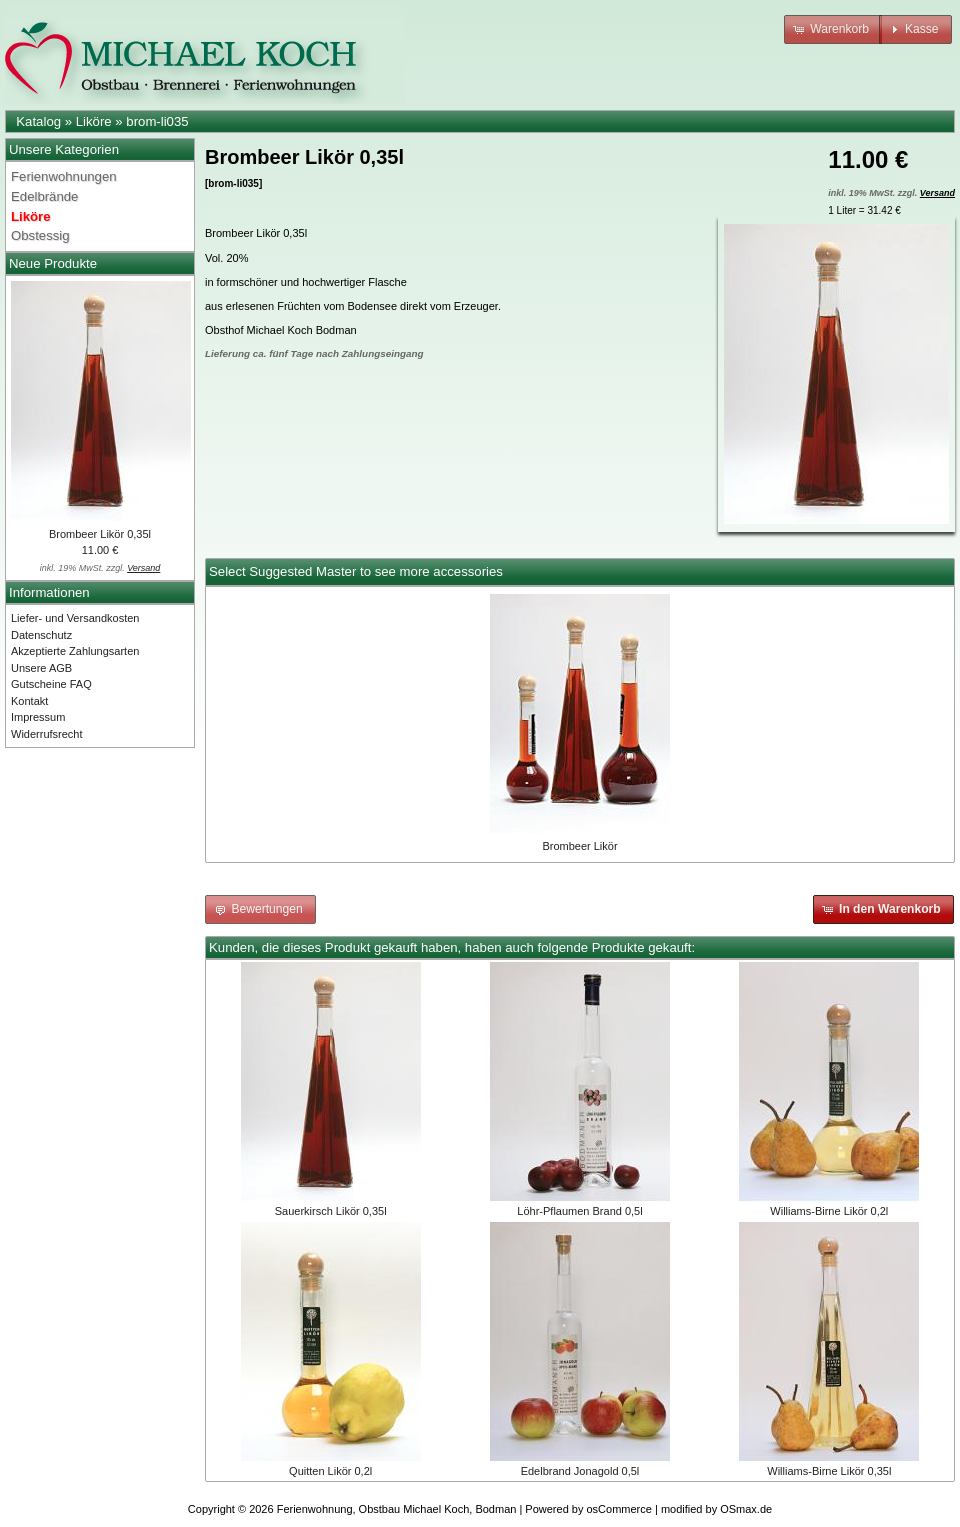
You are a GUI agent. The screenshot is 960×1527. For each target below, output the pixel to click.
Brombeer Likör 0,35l (100, 534)
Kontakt (29, 701)
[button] (833, 29)
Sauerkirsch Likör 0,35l (331, 1211)
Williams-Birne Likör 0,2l (829, 1211)
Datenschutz (41, 635)
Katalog (38, 121)
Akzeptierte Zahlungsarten (75, 651)
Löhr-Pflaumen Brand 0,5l (579, 1211)
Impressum (38, 717)
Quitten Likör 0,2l (330, 1471)
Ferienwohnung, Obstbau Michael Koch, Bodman (397, 1509)
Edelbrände (44, 196)
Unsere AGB (41, 668)
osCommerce (619, 1509)
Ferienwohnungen (64, 176)
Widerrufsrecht (47, 734)
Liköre (94, 121)
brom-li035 (157, 121)
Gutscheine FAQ (51, 684)
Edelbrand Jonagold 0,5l (580, 1471)
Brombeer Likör (579, 846)
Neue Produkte (53, 263)
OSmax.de (746, 1509)
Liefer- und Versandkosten (75, 618)
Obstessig (40, 235)
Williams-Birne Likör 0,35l (829, 1471)
